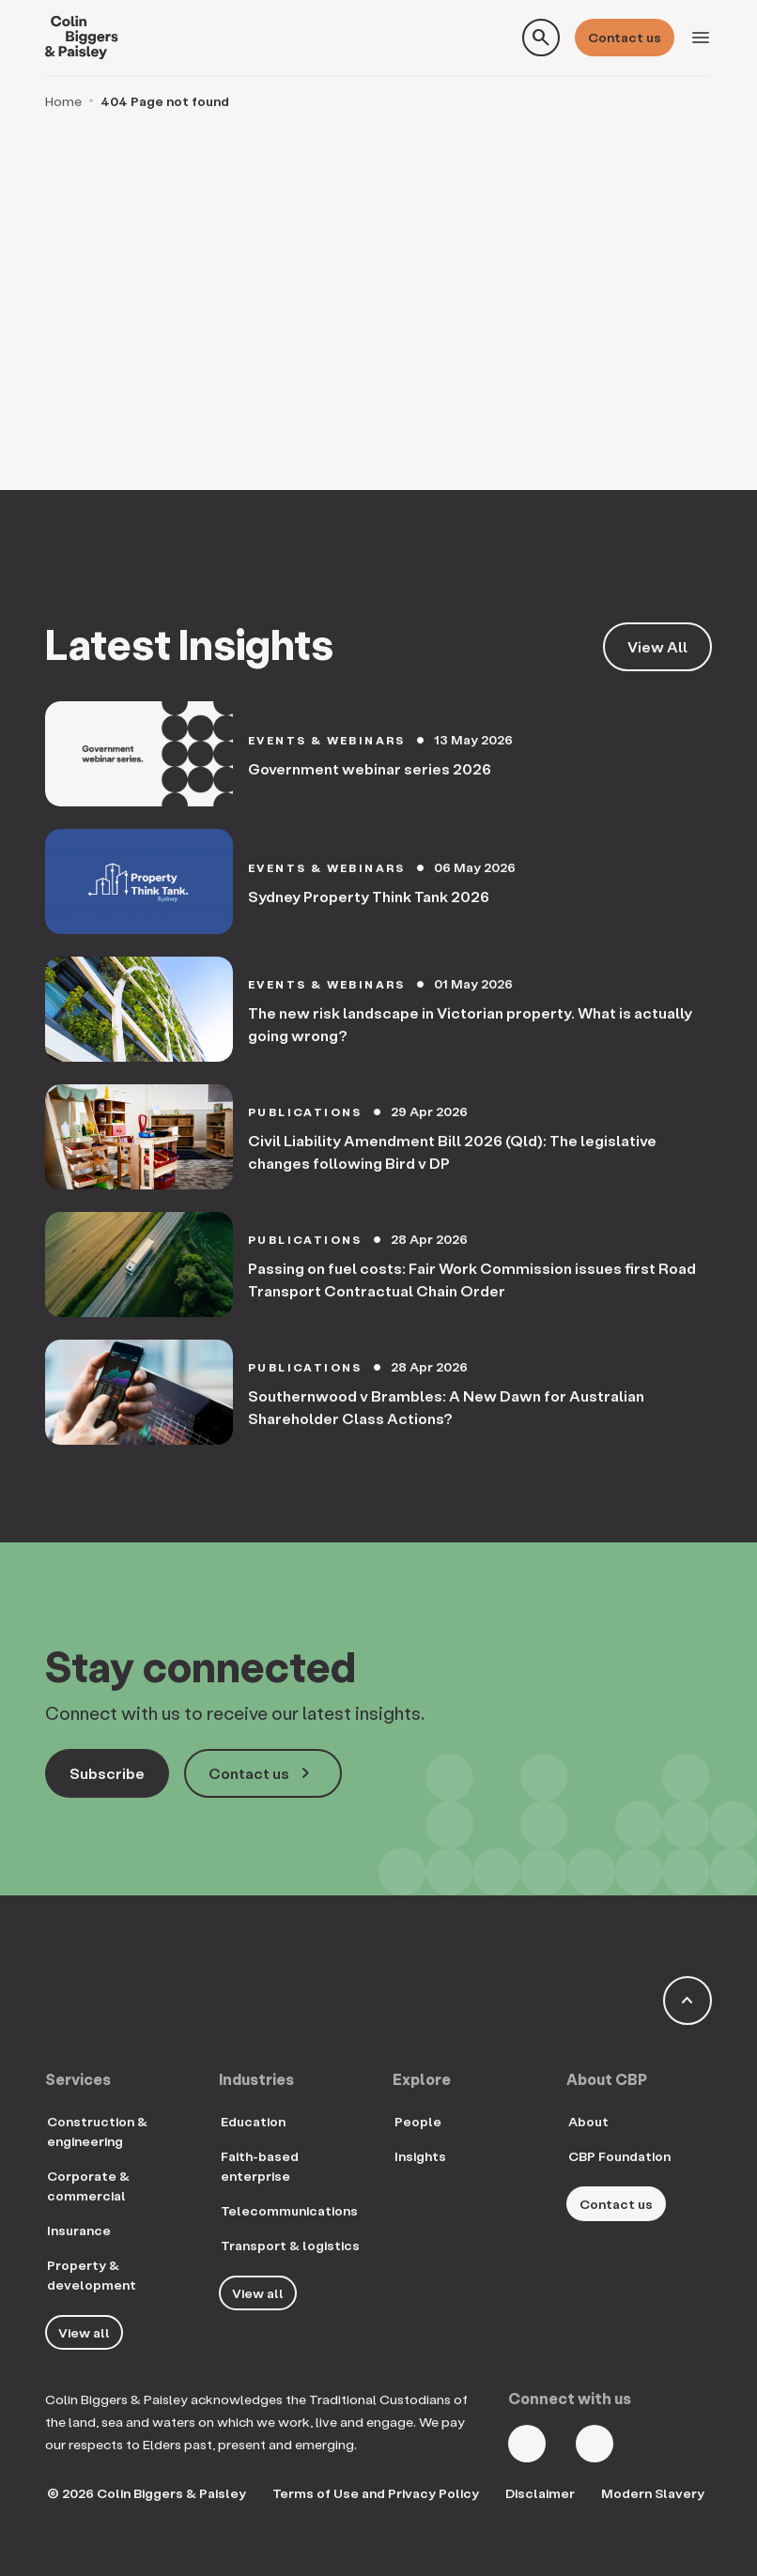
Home (63, 101)
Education (253, 2121)
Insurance (79, 2230)
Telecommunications (289, 2210)
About (588, 2121)
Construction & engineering (97, 2131)
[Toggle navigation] (700, 38)
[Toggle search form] (541, 37)
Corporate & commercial (88, 2185)
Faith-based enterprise (260, 2166)
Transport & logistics (290, 2245)
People (417, 2121)
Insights (420, 2156)
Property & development (91, 2274)
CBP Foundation (619, 2156)
